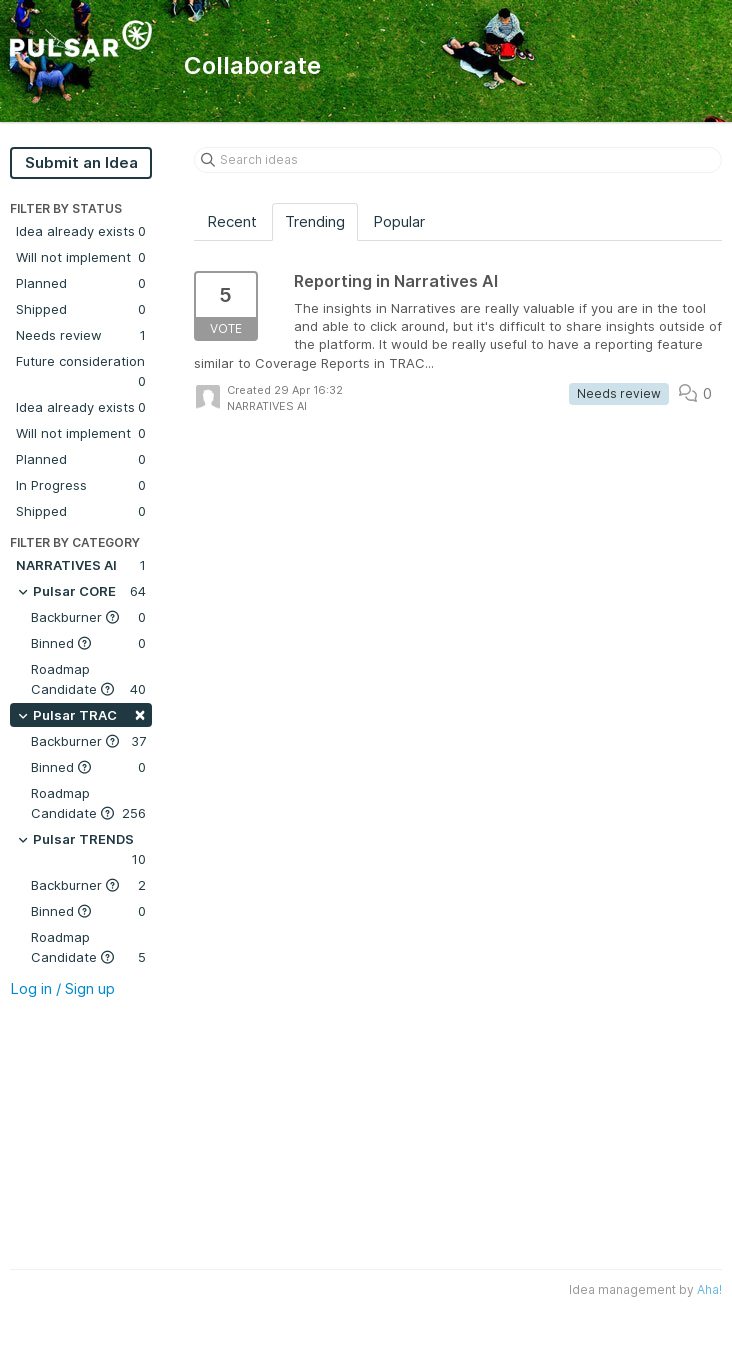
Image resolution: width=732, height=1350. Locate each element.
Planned (81, 283)
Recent (232, 221)
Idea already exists (81, 231)
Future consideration (81, 372)
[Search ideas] (458, 160)
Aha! (709, 1289)
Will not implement (81, 257)
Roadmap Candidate (88, 680)
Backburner (88, 617)
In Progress (81, 485)
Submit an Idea (81, 162)
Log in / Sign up (62, 988)
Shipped (81, 309)
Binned (88, 643)
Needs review (81, 335)
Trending (315, 221)
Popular (399, 221)
